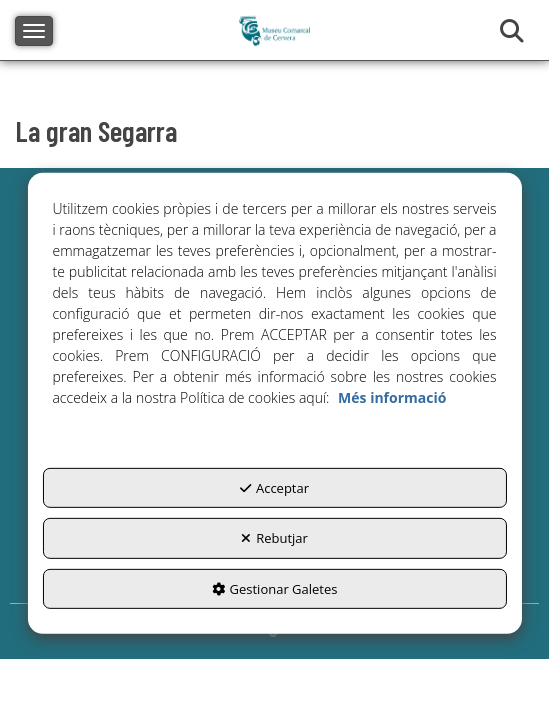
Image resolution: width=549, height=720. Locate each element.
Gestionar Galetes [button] (275, 588)
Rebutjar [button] (274, 538)
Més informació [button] (392, 396)
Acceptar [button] (274, 487)
